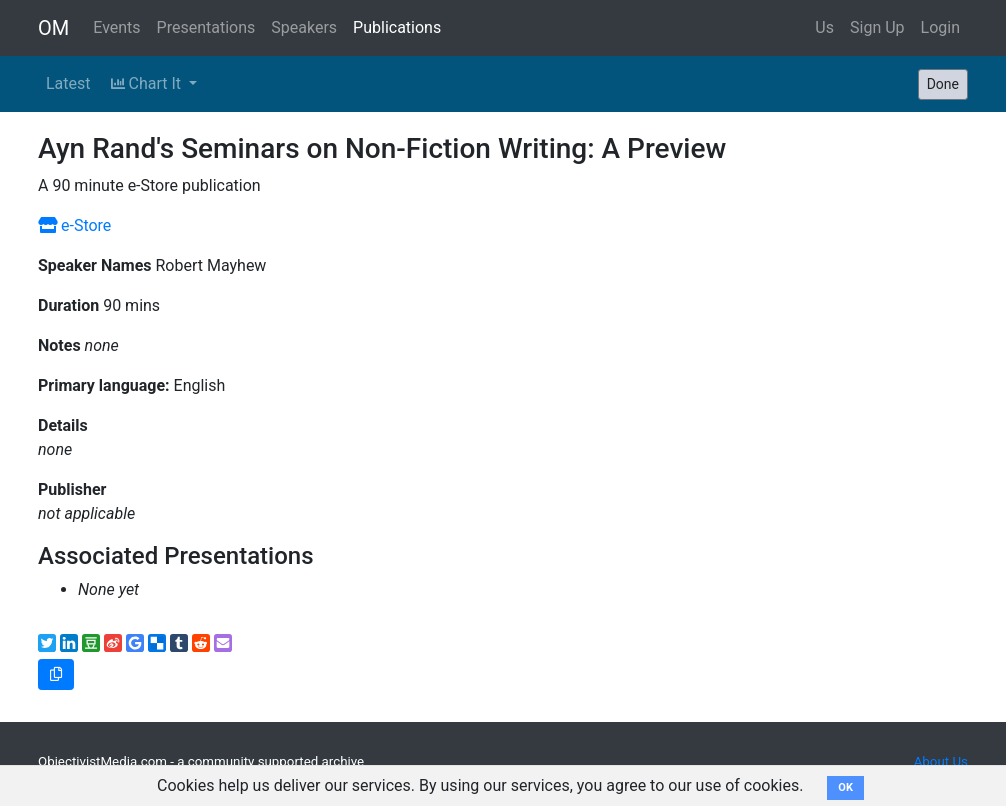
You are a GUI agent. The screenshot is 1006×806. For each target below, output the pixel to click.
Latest (68, 83)
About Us (941, 761)
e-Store (74, 225)
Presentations (206, 27)
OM (53, 28)
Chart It (148, 83)
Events (116, 27)
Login (940, 27)
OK (845, 787)
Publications (397, 27)
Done (943, 84)
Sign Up (877, 27)
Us (824, 27)
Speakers (304, 27)
